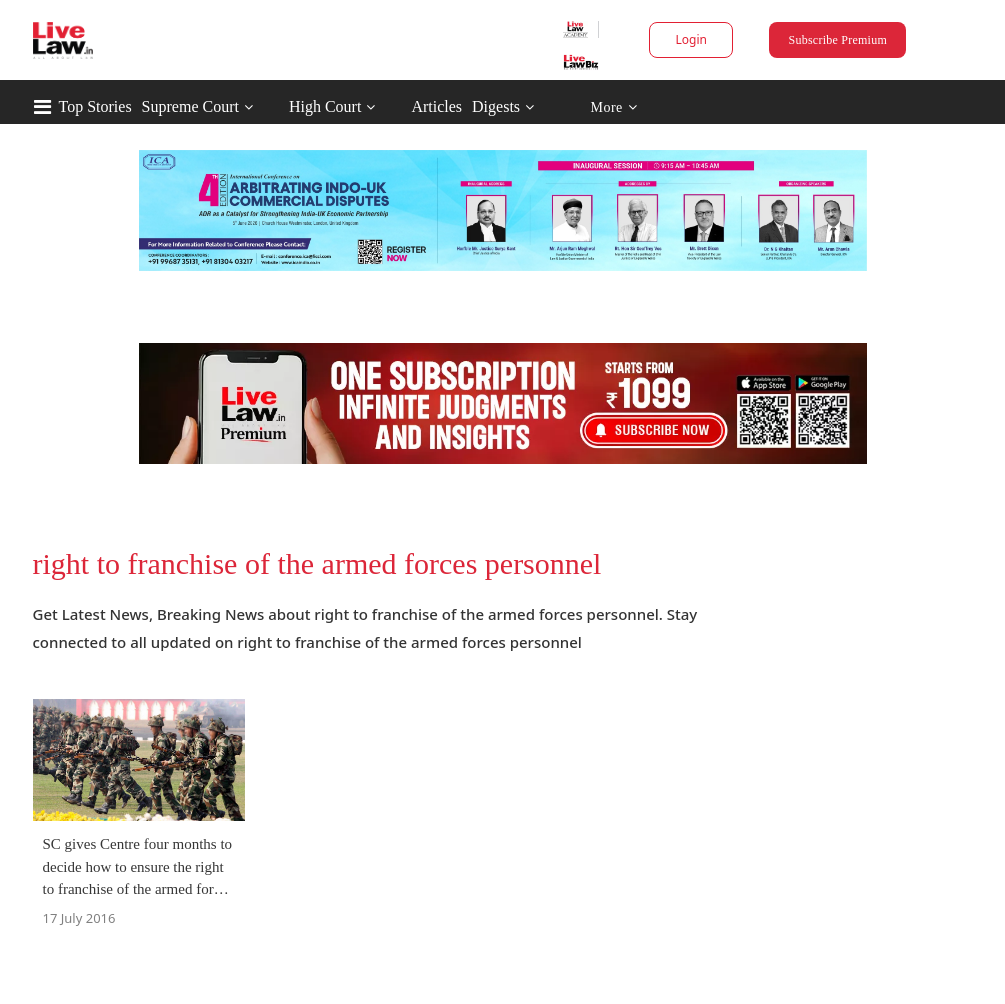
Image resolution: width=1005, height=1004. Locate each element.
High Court (325, 106)
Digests (496, 106)
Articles (436, 106)
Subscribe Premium (838, 40)
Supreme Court (190, 106)
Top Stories (95, 106)
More (613, 107)
